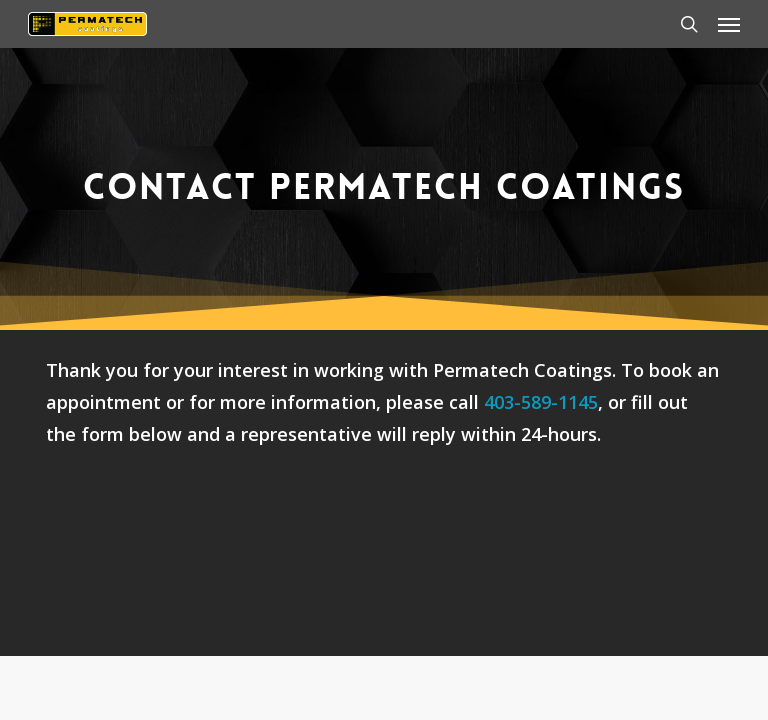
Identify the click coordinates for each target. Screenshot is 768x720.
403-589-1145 (541, 402)
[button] (729, 24)
